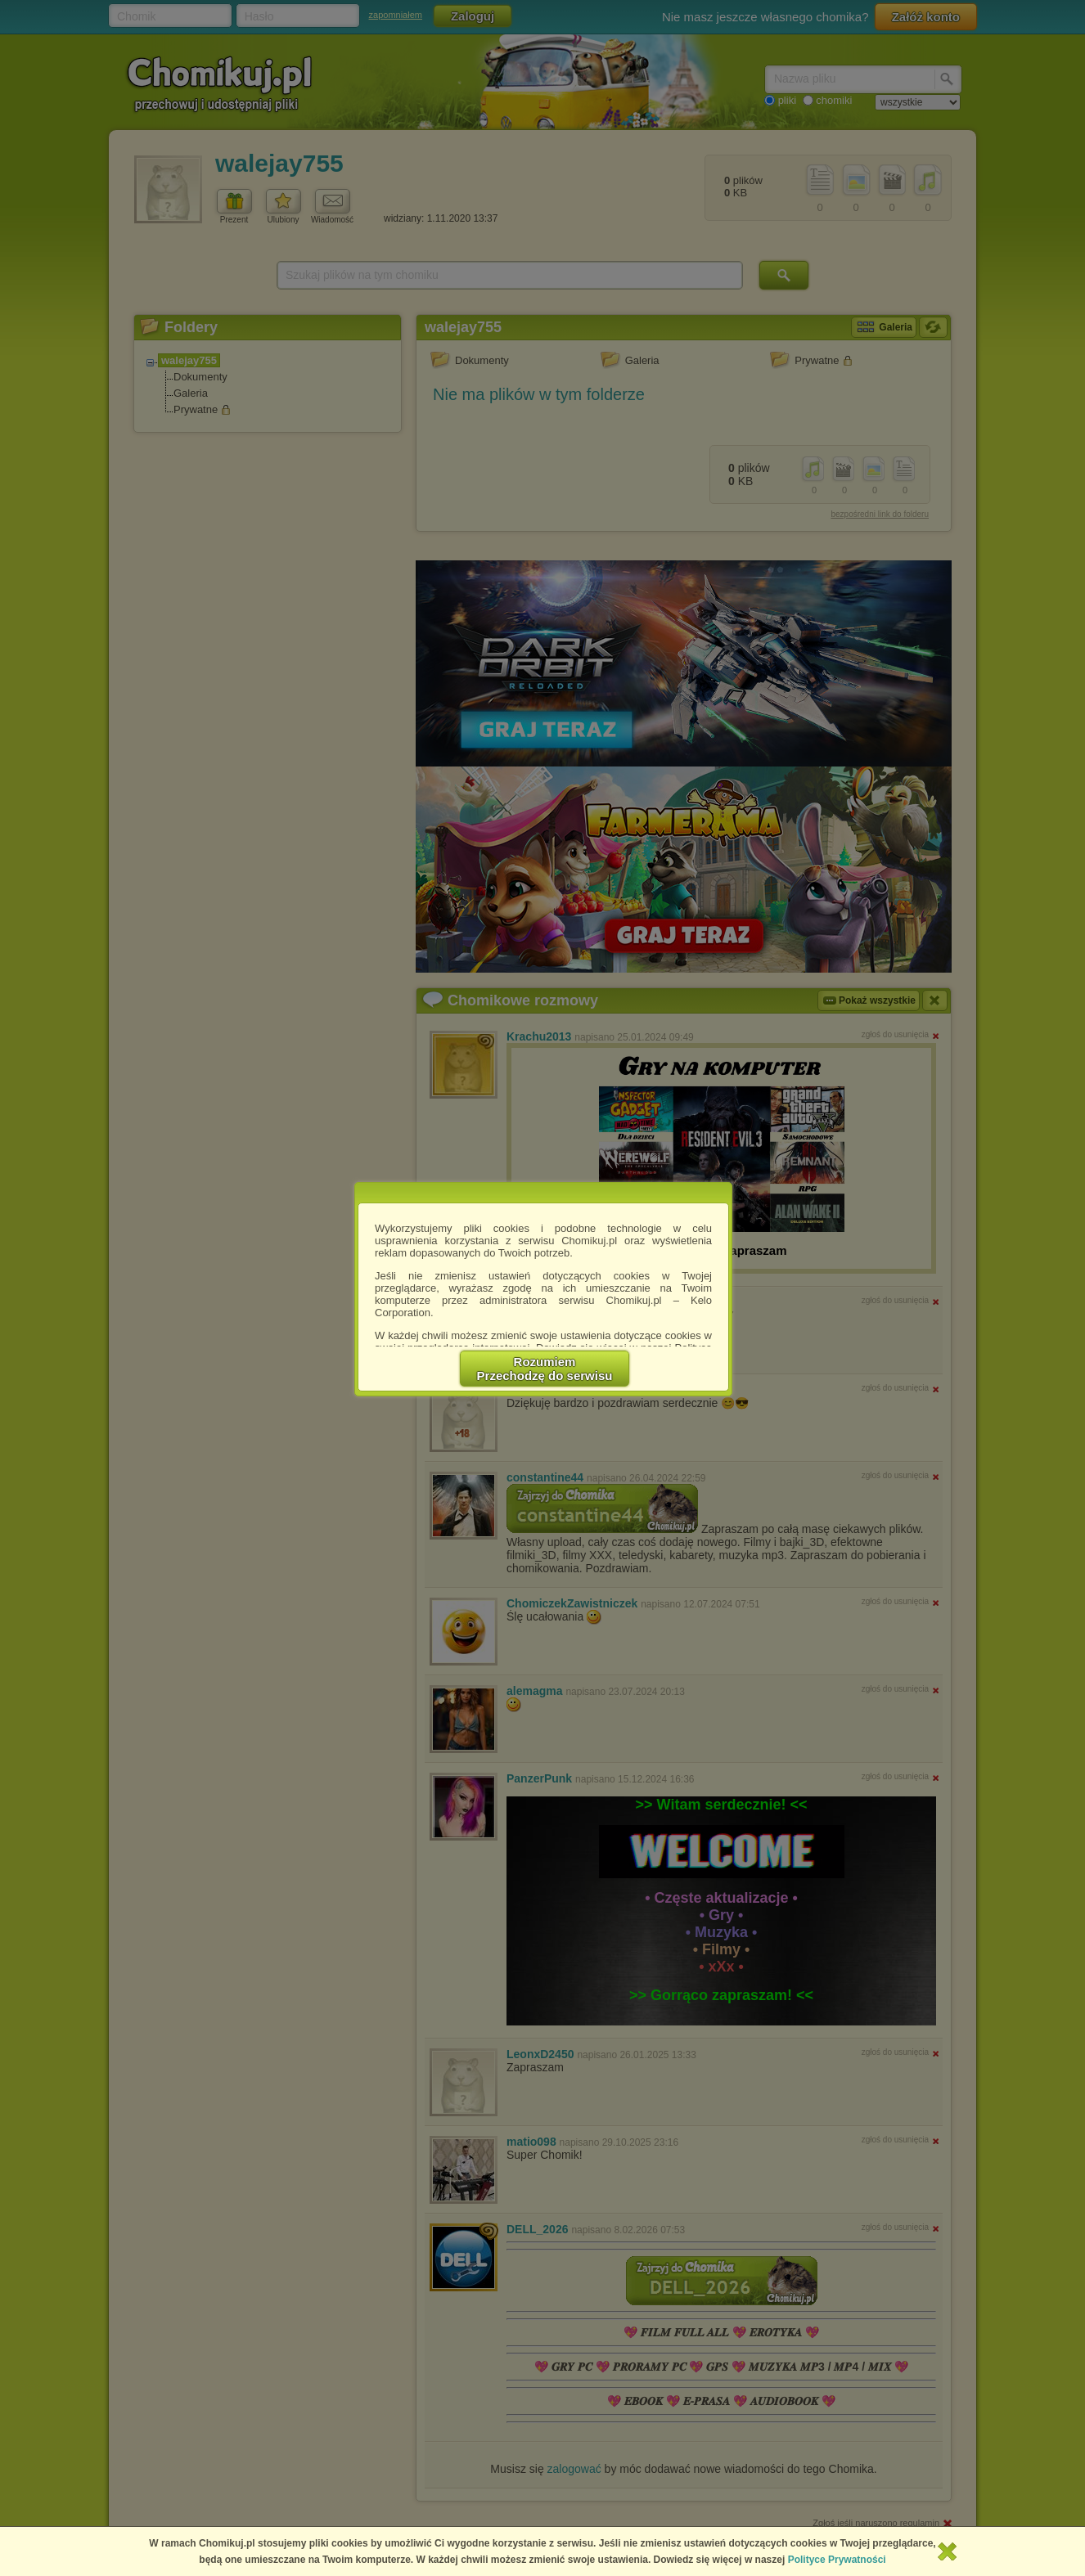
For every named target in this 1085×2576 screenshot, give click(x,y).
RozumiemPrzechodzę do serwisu (545, 1368)
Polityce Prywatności (837, 2559)
